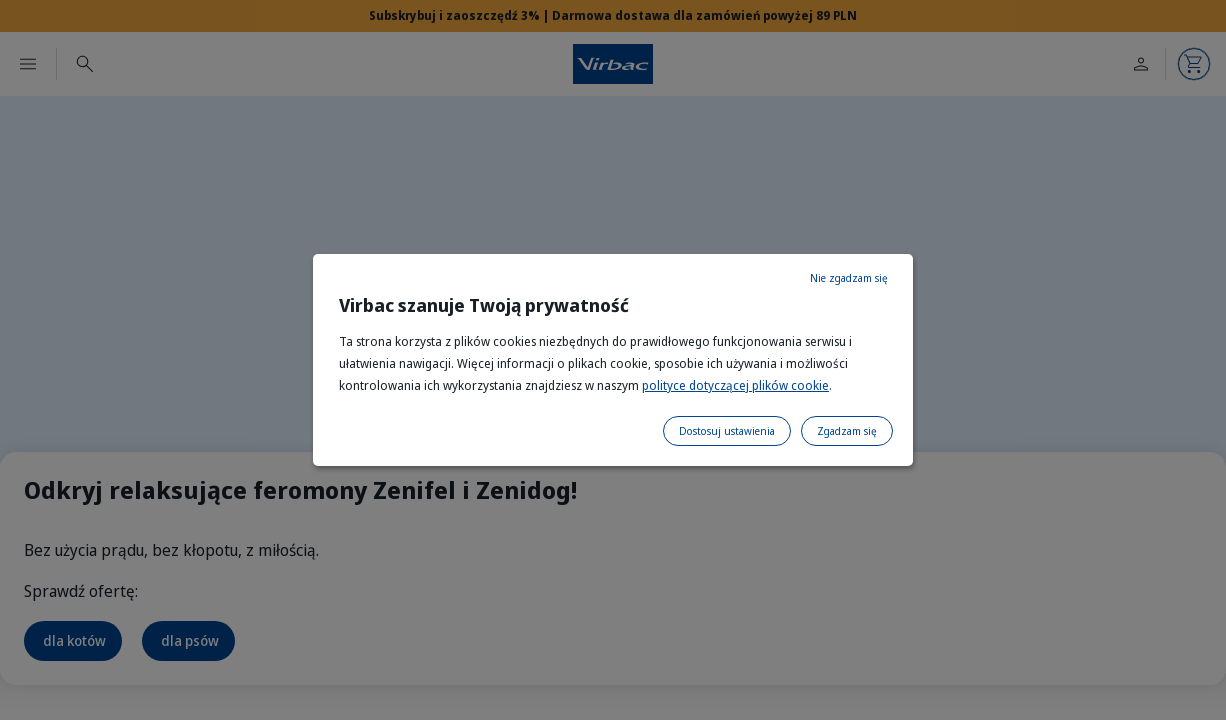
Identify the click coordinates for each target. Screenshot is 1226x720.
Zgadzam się (847, 431)
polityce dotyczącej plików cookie (735, 385)
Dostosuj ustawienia (727, 431)
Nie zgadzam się (849, 278)
